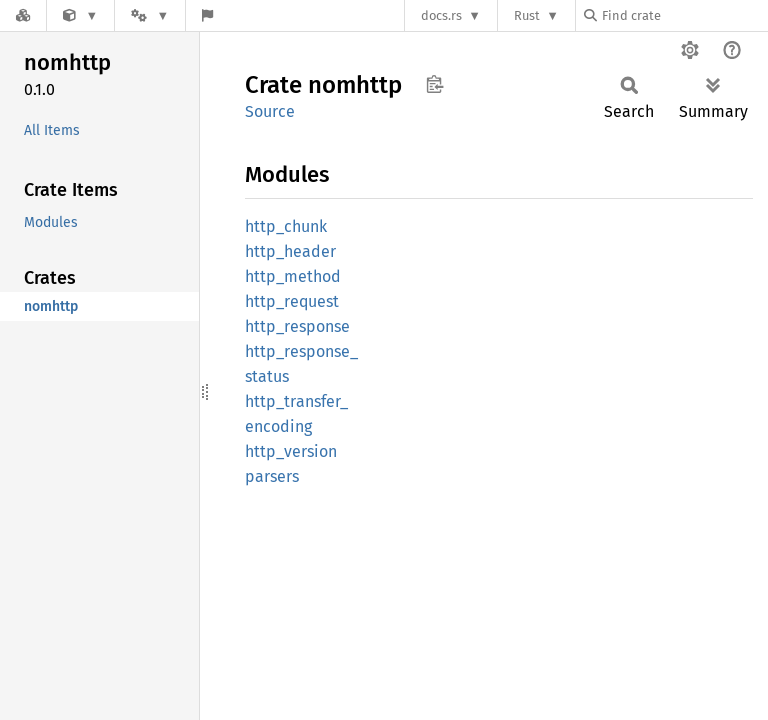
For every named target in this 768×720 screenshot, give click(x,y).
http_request (292, 301)
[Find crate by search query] (684, 15)
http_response (297, 326)
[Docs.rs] (23, 15)
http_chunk (286, 226)
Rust (527, 15)
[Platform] (150, 15)
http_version (291, 451)
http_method (293, 276)
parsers (272, 476)
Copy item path (434, 84)
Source (270, 111)
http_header (290, 251)
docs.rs (441, 15)
